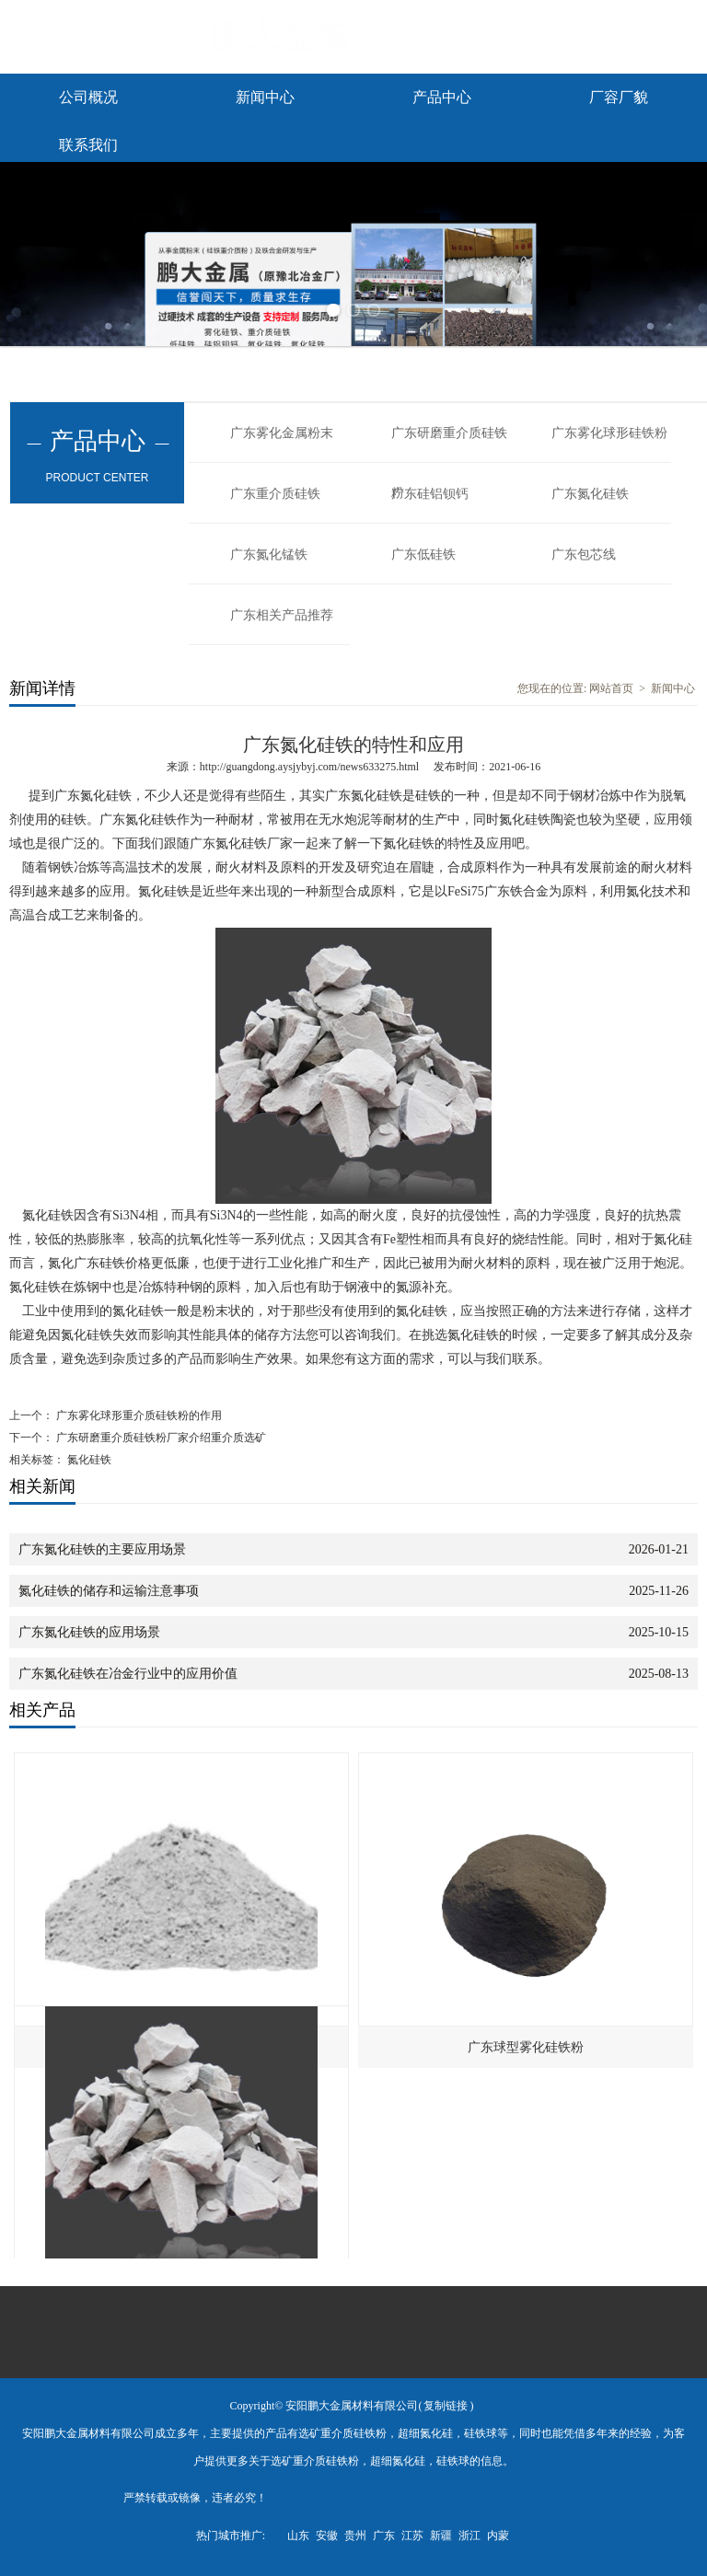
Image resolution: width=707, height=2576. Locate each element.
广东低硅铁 (423, 554)
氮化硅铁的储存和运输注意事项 (108, 1591)
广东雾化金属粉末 (281, 433)
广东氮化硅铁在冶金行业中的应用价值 (128, 1674)
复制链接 (445, 2405)
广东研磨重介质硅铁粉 (449, 444)
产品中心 (441, 97)
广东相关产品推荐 (281, 615)
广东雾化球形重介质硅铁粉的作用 (137, 1415)
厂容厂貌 (618, 97)
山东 (298, 2535)
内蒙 (498, 2535)
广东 (384, 2535)
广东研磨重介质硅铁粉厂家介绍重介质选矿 (159, 1437)
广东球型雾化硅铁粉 (526, 2047)
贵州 (355, 2535)
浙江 (469, 2535)
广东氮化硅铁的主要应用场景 (102, 1549)
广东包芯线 (583, 554)
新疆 (441, 2535)
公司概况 (88, 97)
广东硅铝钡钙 (430, 494)
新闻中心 (265, 97)
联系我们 (88, 145)
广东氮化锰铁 (268, 554)
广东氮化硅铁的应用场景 (89, 1632)
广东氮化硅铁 (590, 494)
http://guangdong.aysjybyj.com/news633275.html (309, 766)
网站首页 (611, 688)
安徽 (327, 2535)
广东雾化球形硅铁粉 (609, 433)
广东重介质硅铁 (275, 494)
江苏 (412, 2535)
